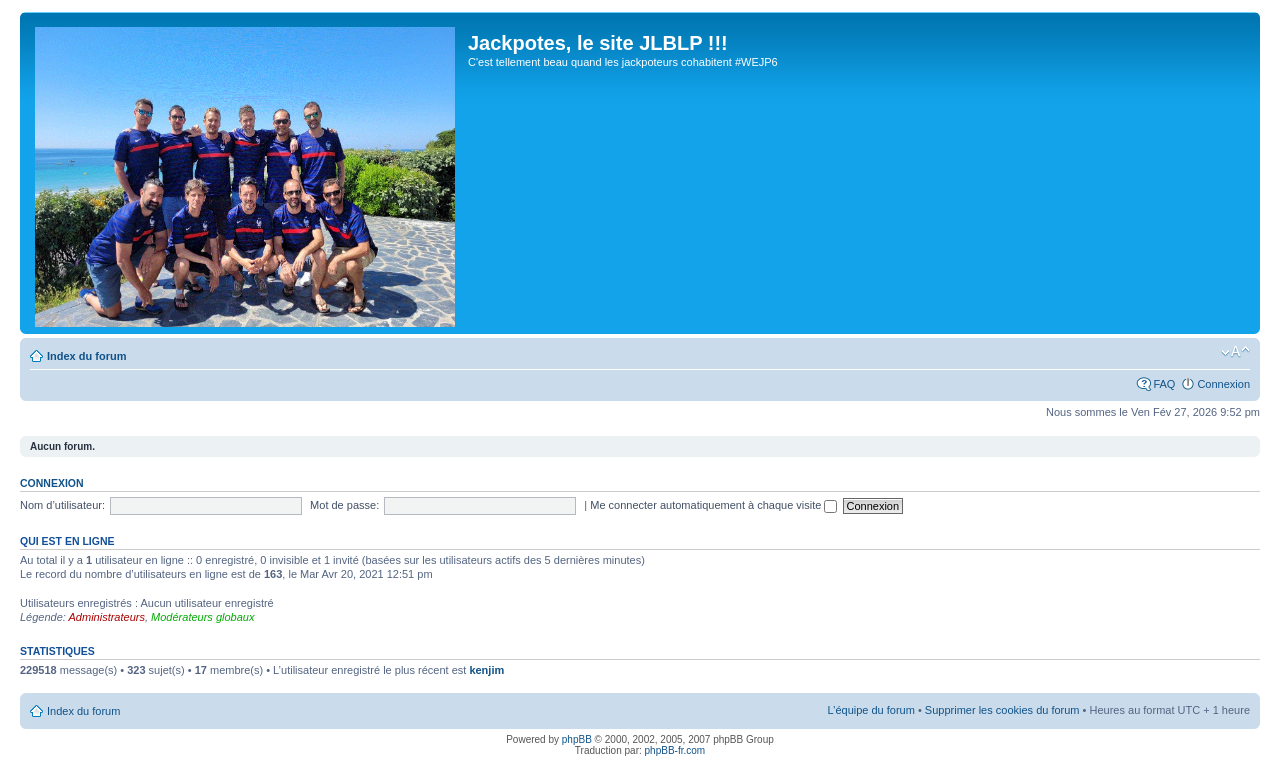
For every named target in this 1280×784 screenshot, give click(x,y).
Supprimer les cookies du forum (1002, 710)
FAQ (1164, 384)
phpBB (577, 739)
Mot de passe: (344, 505)
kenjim (486, 670)
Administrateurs (107, 617)
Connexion (1223, 384)
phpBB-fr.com (675, 750)
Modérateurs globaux (202, 617)
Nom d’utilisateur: (62, 505)
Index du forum (86, 356)
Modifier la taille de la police (1235, 352)
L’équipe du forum (870, 710)
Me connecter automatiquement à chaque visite (713, 505)
